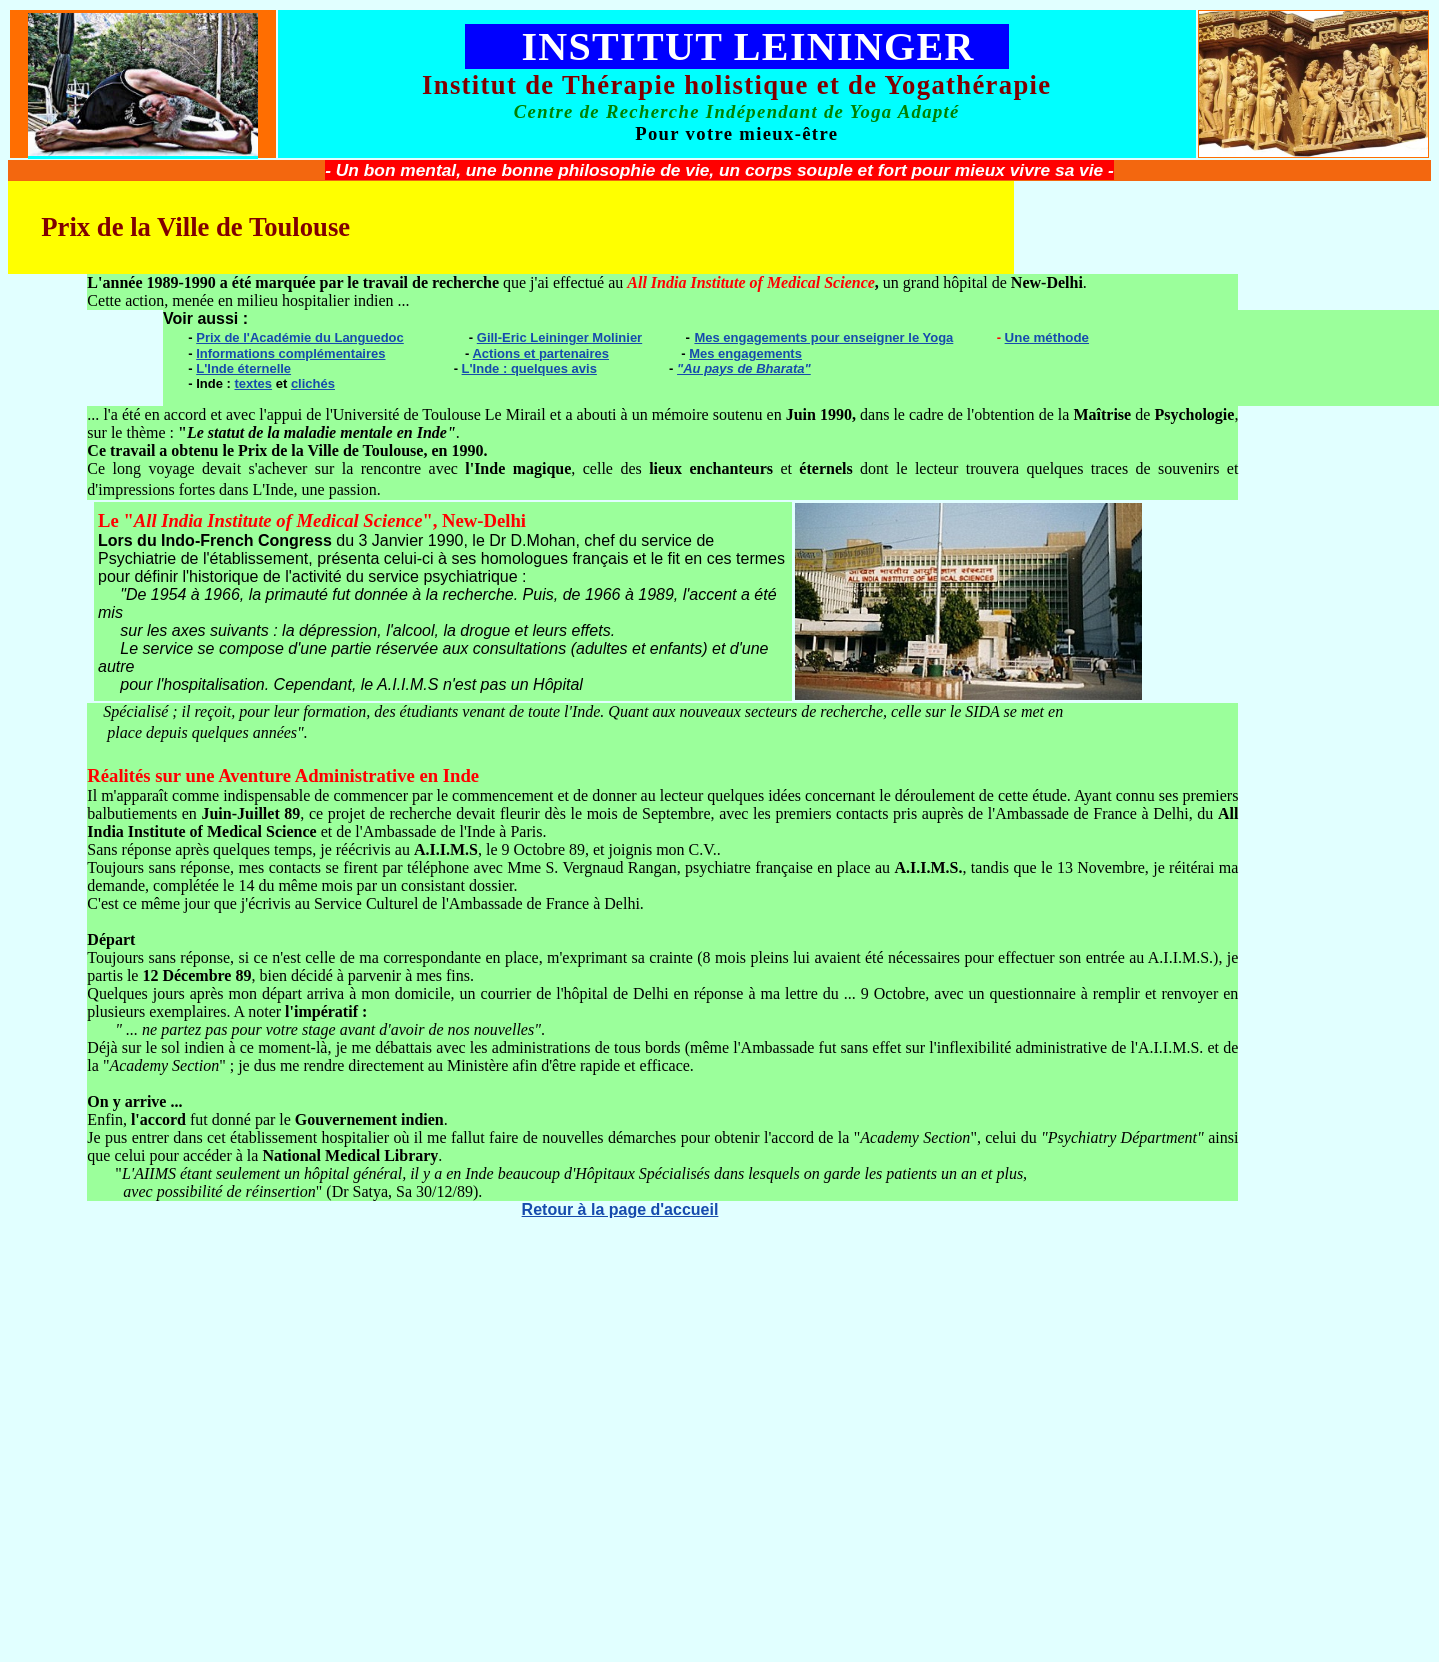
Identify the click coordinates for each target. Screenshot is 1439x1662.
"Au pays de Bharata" (744, 368)
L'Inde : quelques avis (529, 368)
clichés (313, 383)
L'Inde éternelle (243, 368)
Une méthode (1047, 337)
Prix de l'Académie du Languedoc (300, 337)
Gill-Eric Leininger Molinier (559, 337)
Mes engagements (745, 353)
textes (254, 383)
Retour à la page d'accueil (620, 1209)
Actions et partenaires (540, 353)
